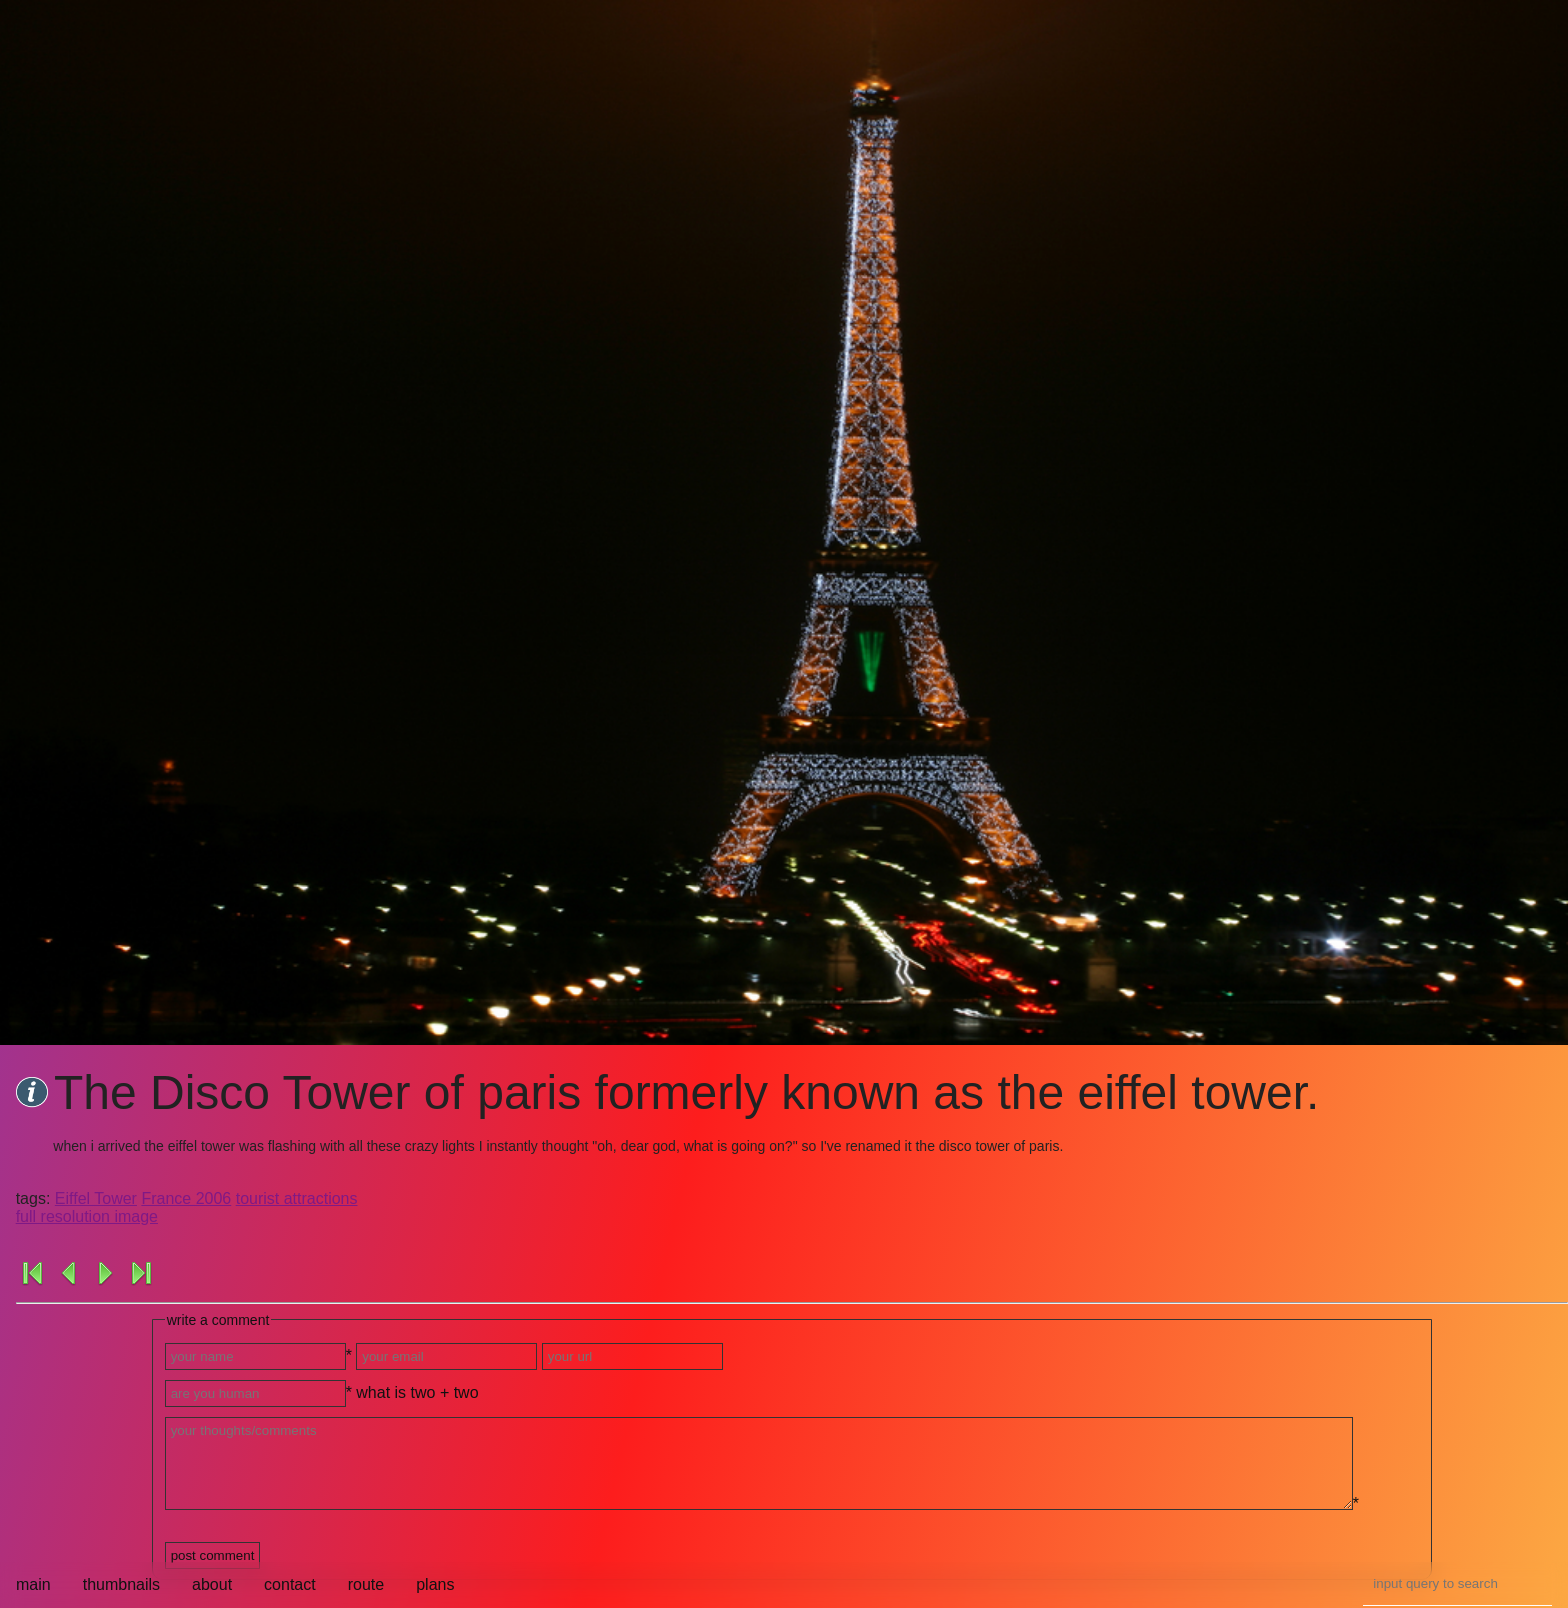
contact (290, 1584)
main (33, 1584)
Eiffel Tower (96, 1198)
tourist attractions (297, 1198)
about (212, 1584)
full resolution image (87, 1216)
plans (435, 1584)
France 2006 (186, 1198)
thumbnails (121, 1584)
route (366, 1584)
